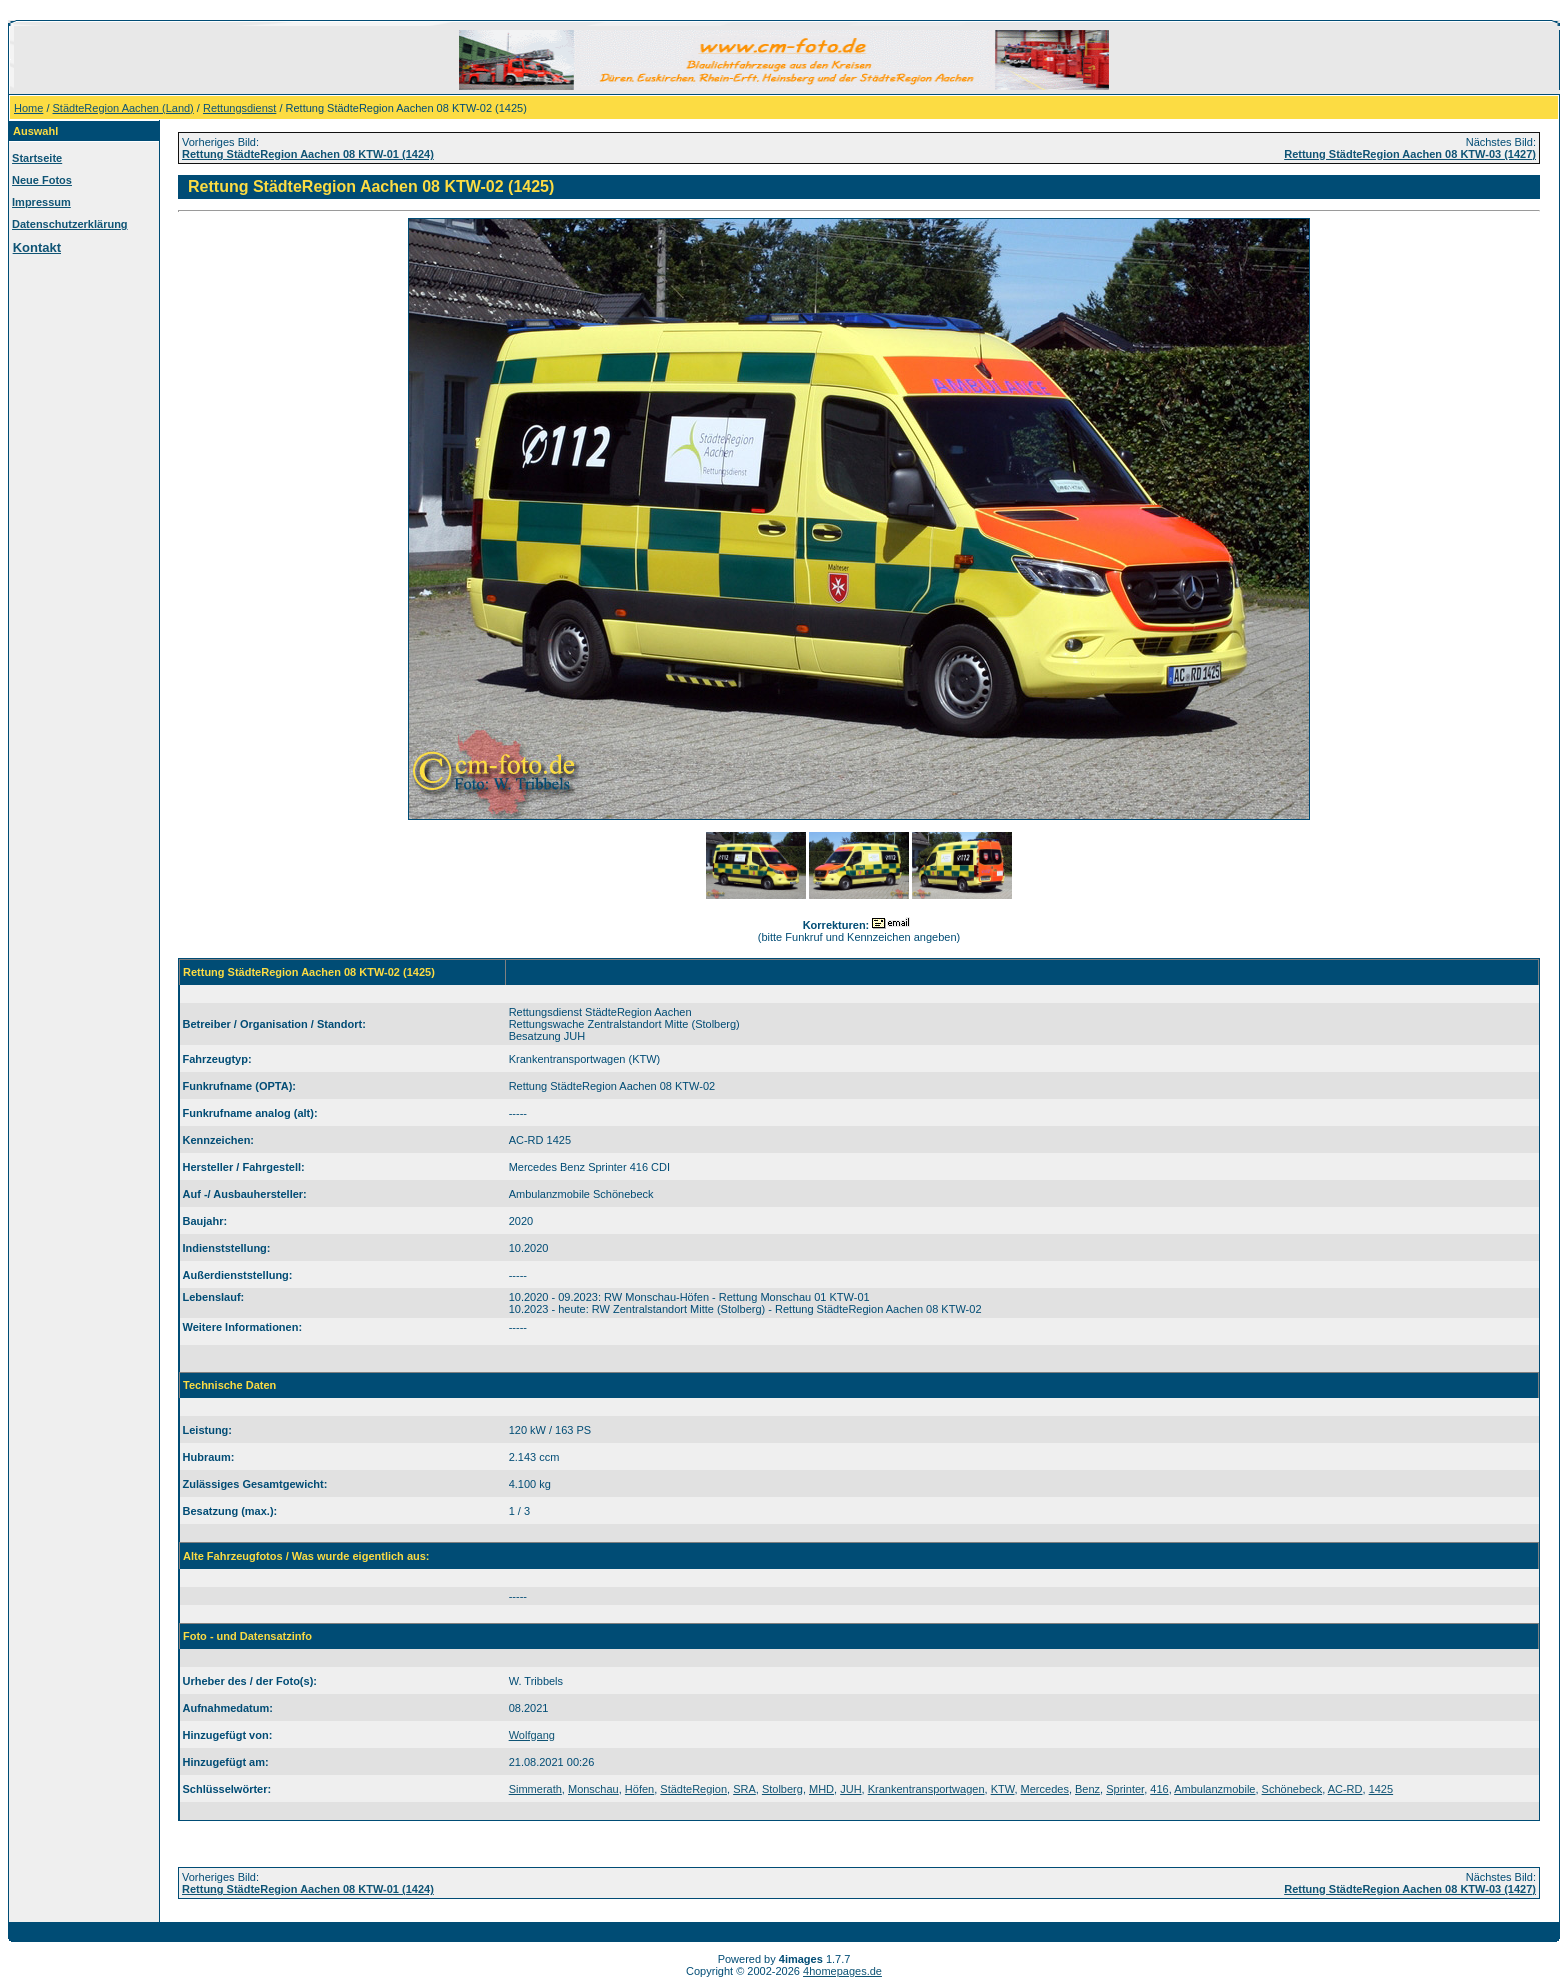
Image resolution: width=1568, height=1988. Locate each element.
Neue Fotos (42, 180)
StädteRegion (693, 1789)
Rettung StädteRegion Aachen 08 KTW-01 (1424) (308, 154)
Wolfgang (532, 1735)
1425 (1381, 1789)
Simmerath (535, 1789)
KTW (1003, 1789)
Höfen (639, 1789)
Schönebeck (1292, 1789)
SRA (744, 1789)
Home (28, 108)
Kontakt (37, 247)
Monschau (593, 1789)
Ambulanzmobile (1214, 1789)
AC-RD (1345, 1789)
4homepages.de (842, 1971)
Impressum (41, 202)
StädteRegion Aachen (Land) (123, 108)
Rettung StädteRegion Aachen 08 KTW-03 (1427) (1410, 154)
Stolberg (782, 1789)
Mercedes (1045, 1789)
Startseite (37, 158)
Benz (1087, 1789)
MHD (821, 1789)
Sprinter (1125, 1789)
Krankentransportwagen (926, 1789)
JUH (850, 1789)
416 (1159, 1789)
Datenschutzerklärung (70, 224)
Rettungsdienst (239, 108)
